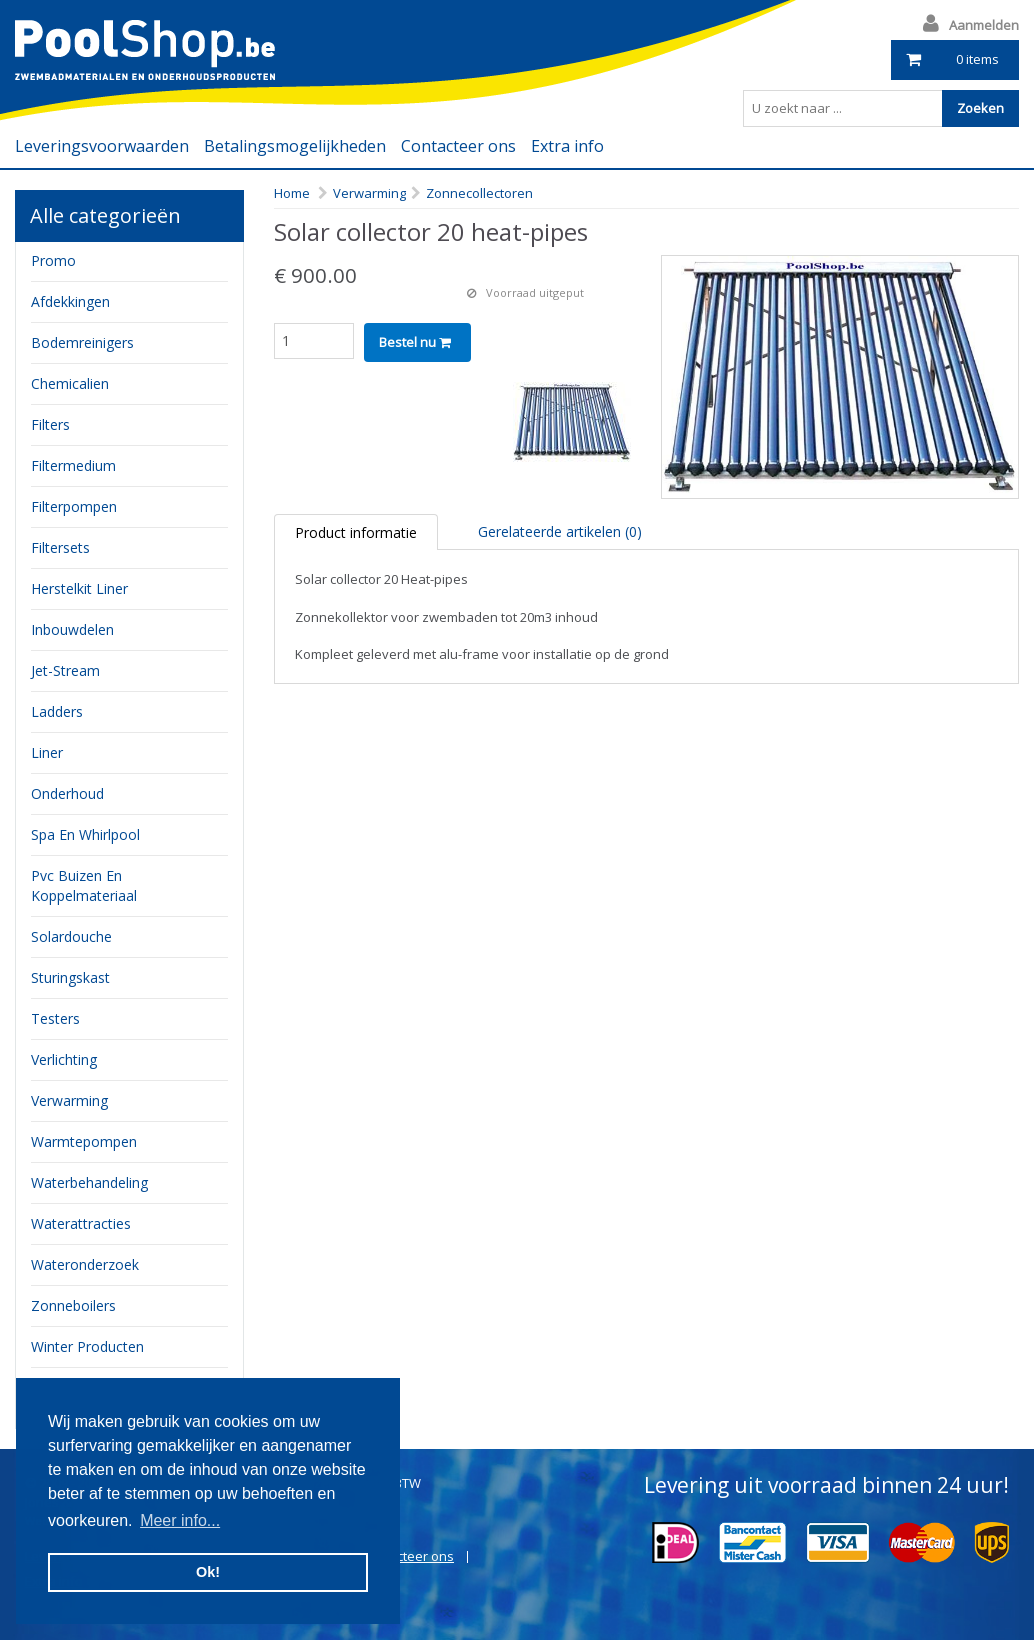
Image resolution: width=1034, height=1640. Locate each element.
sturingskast (70, 977)
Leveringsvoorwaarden (102, 146)
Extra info (567, 146)
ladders (57, 711)
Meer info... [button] (180, 1520)
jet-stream (65, 670)
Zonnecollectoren (479, 193)
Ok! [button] (208, 1572)
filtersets (60, 547)
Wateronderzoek (85, 1264)
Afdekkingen (70, 301)
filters (50, 424)
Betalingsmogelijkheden (295, 146)
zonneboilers (73, 1305)
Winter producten (87, 1346)
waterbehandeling (89, 1182)
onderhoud (67, 793)
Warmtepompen (84, 1141)
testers (55, 1018)
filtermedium (73, 465)
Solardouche (71, 936)
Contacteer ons (458, 146)
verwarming (69, 1100)
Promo (53, 260)
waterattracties (81, 1223)
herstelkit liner (79, 588)
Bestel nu (415, 342)
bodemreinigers (82, 342)
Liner (47, 752)
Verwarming (369, 193)
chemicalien (70, 383)
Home (292, 193)
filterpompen (74, 506)
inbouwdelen (72, 629)
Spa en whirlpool (85, 834)
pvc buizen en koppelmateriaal (84, 885)
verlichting (64, 1059)
